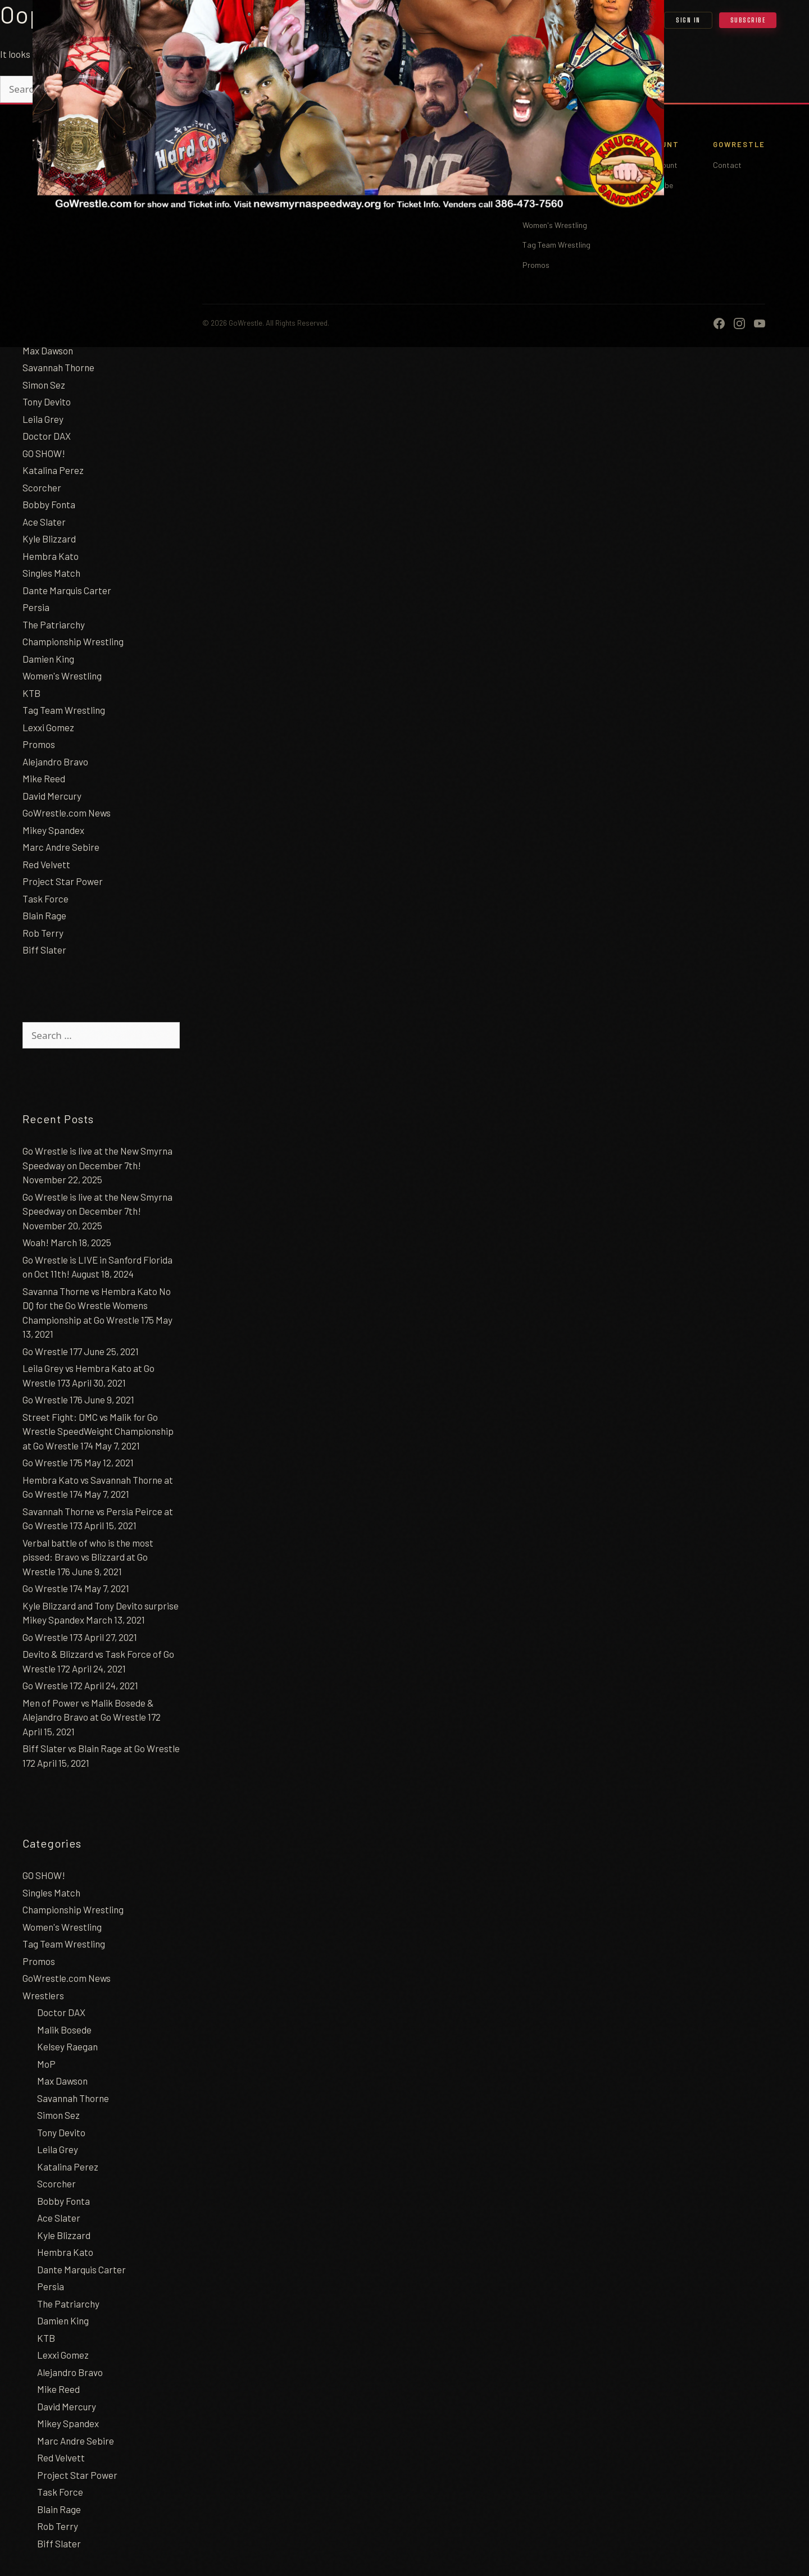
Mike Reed (43, 778)
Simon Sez (43, 384)
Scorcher (41, 487)
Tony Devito (46, 401)
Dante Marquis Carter (66, 590)
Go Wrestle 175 (52, 1462)
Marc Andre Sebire (60, 846)
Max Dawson (47, 350)
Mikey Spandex (53, 830)
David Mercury (51, 795)
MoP (46, 2063)
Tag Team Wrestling (63, 709)
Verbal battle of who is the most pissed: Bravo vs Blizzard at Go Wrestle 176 (87, 1557)
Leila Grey (42, 419)
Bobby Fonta (48, 504)
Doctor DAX (46, 435)
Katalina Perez (53, 470)
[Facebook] (719, 323)
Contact (727, 165)
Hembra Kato (50, 556)
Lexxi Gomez (48, 727)
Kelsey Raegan (67, 2046)
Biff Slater (44, 949)
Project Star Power (62, 881)
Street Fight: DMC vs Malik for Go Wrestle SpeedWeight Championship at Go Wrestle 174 (98, 1431)
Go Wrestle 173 (52, 1637)
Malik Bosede (64, 2029)
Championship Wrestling (73, 641)
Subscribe (748, 20)
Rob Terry (42, 932)
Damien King (48, 658)
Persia (35, 607)
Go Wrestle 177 (52, 1351)
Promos (38, 744)
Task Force (45, 898)
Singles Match (51, 572)
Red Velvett (46, 864)
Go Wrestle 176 (52, 1399)
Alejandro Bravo (55, 761)
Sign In (688, 20)
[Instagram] (739, 323)
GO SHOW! (43, 453)
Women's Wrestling (62, 675)
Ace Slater (44, 521)
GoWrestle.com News (66, 812)
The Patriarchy (53, 624)
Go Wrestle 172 (52, 1685)
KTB (31, 693)
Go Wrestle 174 (52, 1588)
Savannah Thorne (58, 367)
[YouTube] (759, 323)
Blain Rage (44, 915)
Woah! (35, 1242)
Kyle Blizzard (49, 538)
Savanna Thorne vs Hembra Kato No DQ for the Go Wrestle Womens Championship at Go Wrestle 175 (96, 1305)
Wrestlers (43, 1995)
